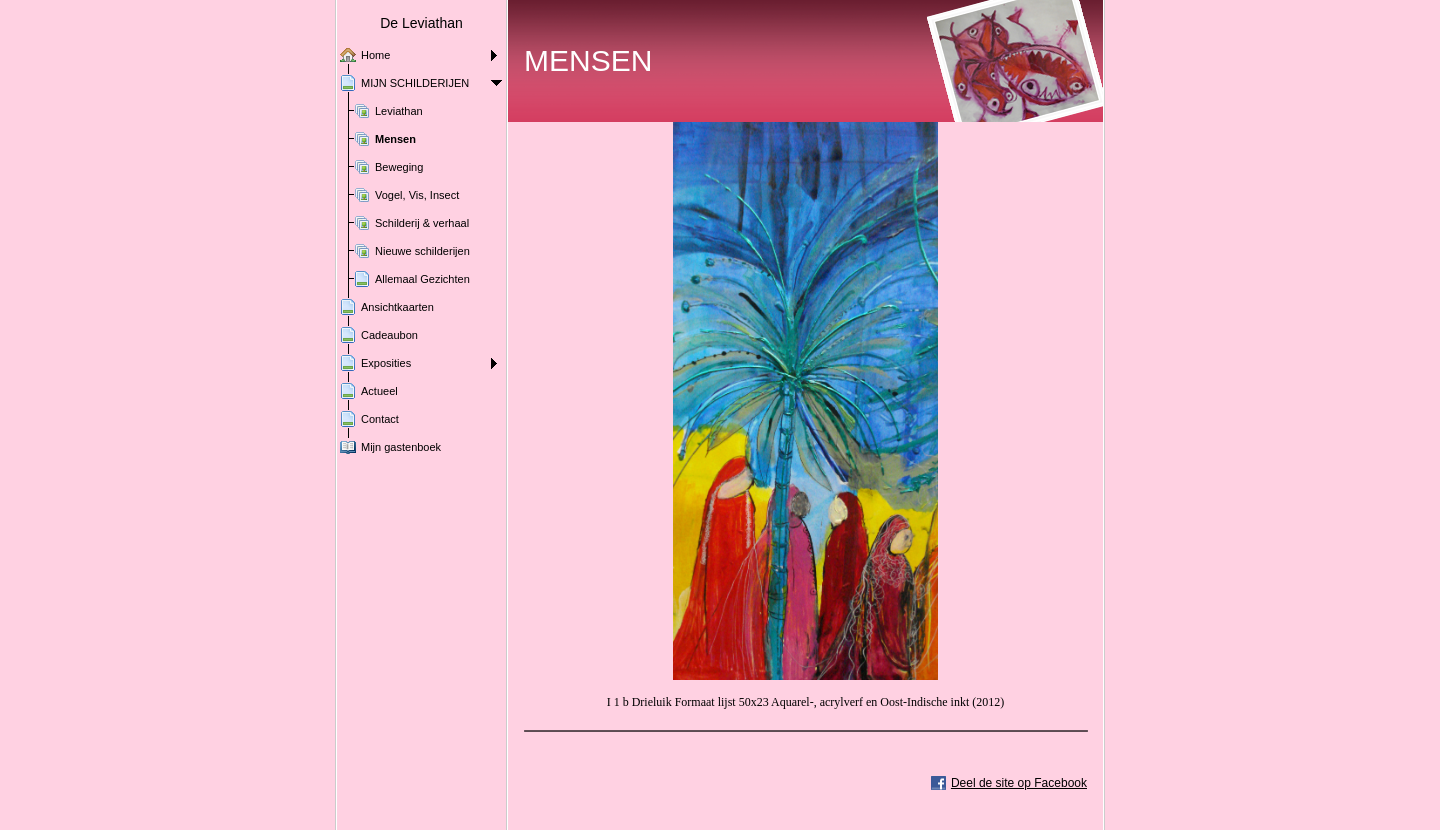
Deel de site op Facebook (1019, 783)
